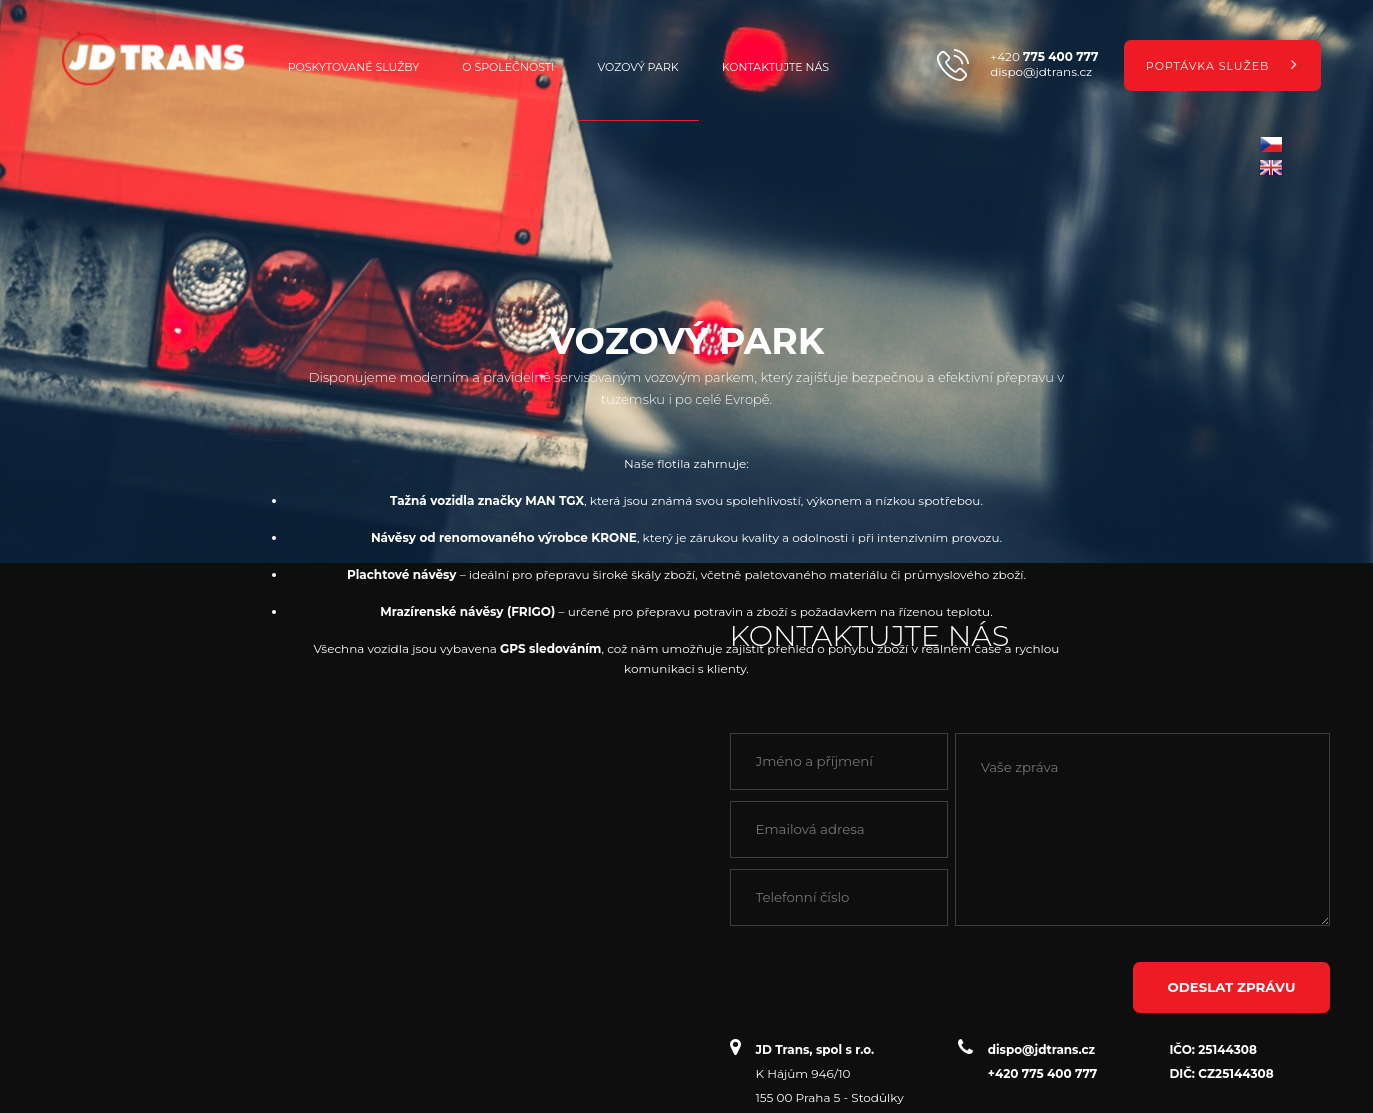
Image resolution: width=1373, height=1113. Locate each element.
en (1271, 167)
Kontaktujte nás (775, 67)
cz (1271, 144)
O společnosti (508, 67)
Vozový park (638, 67)
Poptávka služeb (1222, 64)
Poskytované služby (353, 67)
